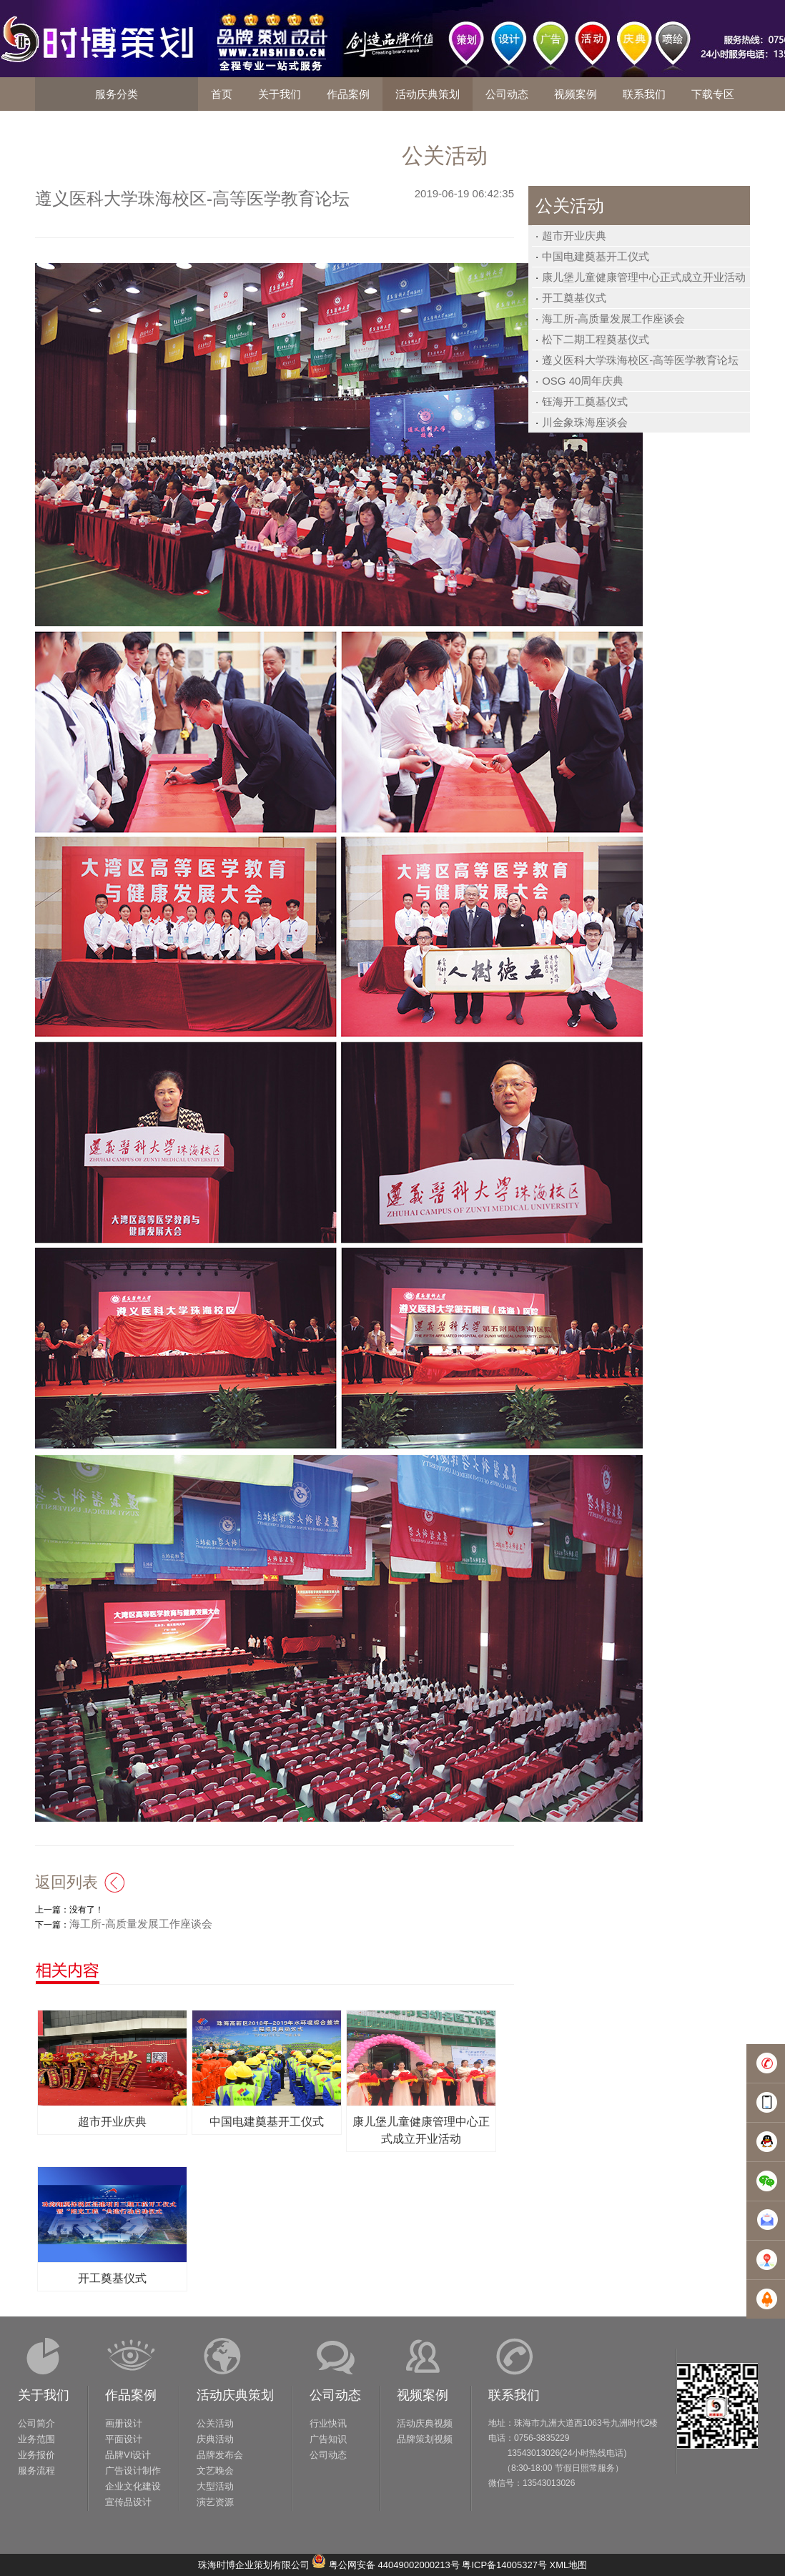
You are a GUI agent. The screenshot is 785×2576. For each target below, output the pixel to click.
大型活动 (215, 2486)
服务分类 (116, 94)
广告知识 (328, 2439)
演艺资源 (215, 2502)
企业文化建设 (133, 2486)
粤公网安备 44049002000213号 (394, 2565)
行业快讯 (328, 2423)
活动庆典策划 (235, 2395)
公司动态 (335, 2395)
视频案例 (422, 2395)
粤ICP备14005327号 (504, 2565)
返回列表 (66, 1882)
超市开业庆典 (574, 236)
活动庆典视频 (425, 2423)
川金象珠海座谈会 (585, 422)
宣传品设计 (128, 2502)
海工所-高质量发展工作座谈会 (613, 318)
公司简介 (36, 2423)
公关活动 (215, 2423)
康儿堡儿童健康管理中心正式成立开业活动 (644, 277)
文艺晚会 (215, 2470)
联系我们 (514, 2395)
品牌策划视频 (425, 2439)
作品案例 (131, 2395)
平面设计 (123, 2439)
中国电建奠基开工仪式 (595, 256)
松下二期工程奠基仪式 (595, 339)
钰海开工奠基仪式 (585, 401)
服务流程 (36, 2470)
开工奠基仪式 (574, 298)
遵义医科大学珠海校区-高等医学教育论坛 (640, 360)
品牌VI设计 (128, 2454)
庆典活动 (215, 2439)
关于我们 (43, 2395)
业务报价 (36, 2454)
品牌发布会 (220, 2454)
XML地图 (569, 2565)
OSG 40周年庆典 (582, 381)
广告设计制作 (133, 2470)
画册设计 (123, 2423)
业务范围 (36, 2439)
